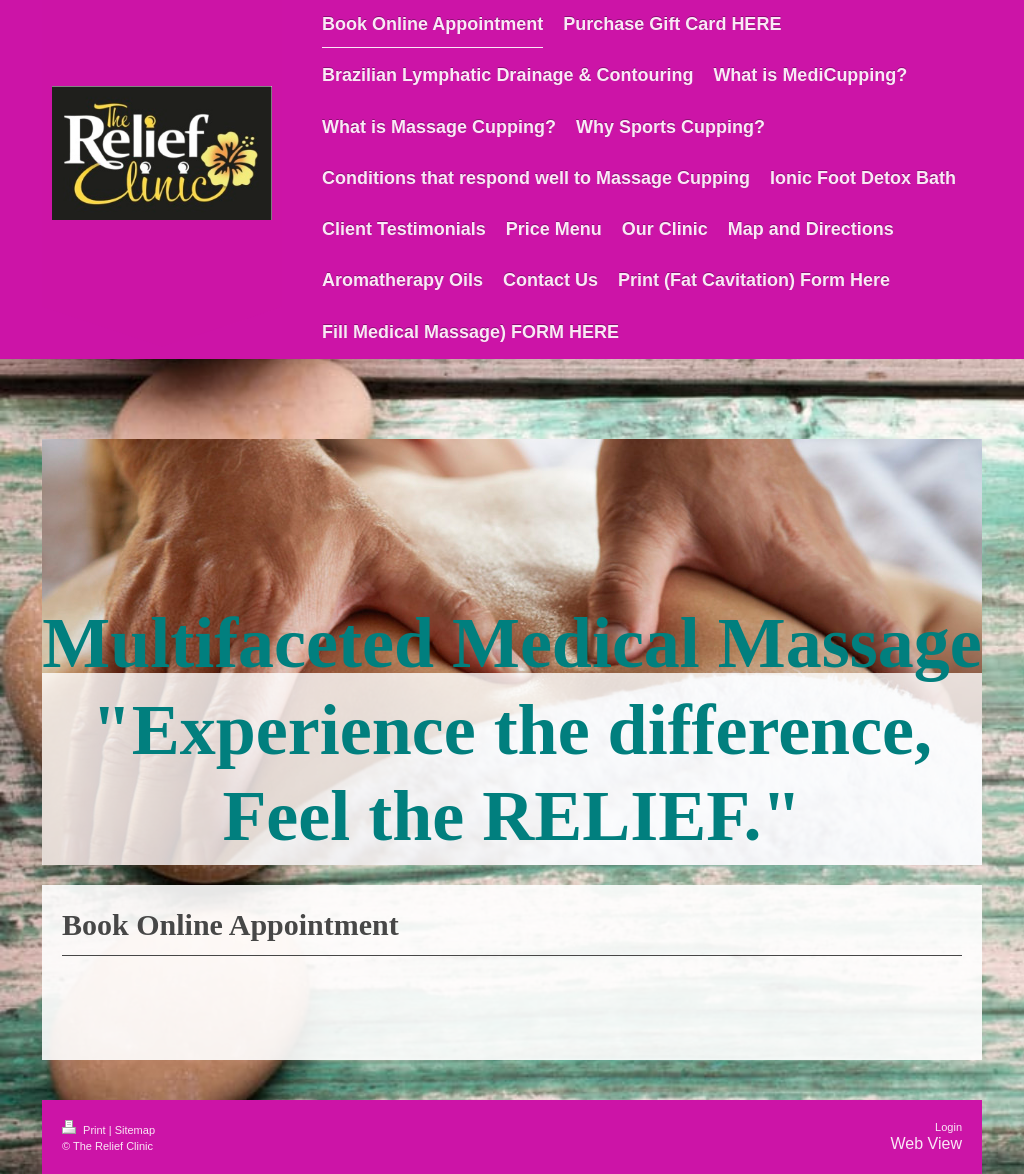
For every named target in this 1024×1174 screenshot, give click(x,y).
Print (85, 1130)
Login (948, 1127)
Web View (926, 1143)
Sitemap (135, 1130)
